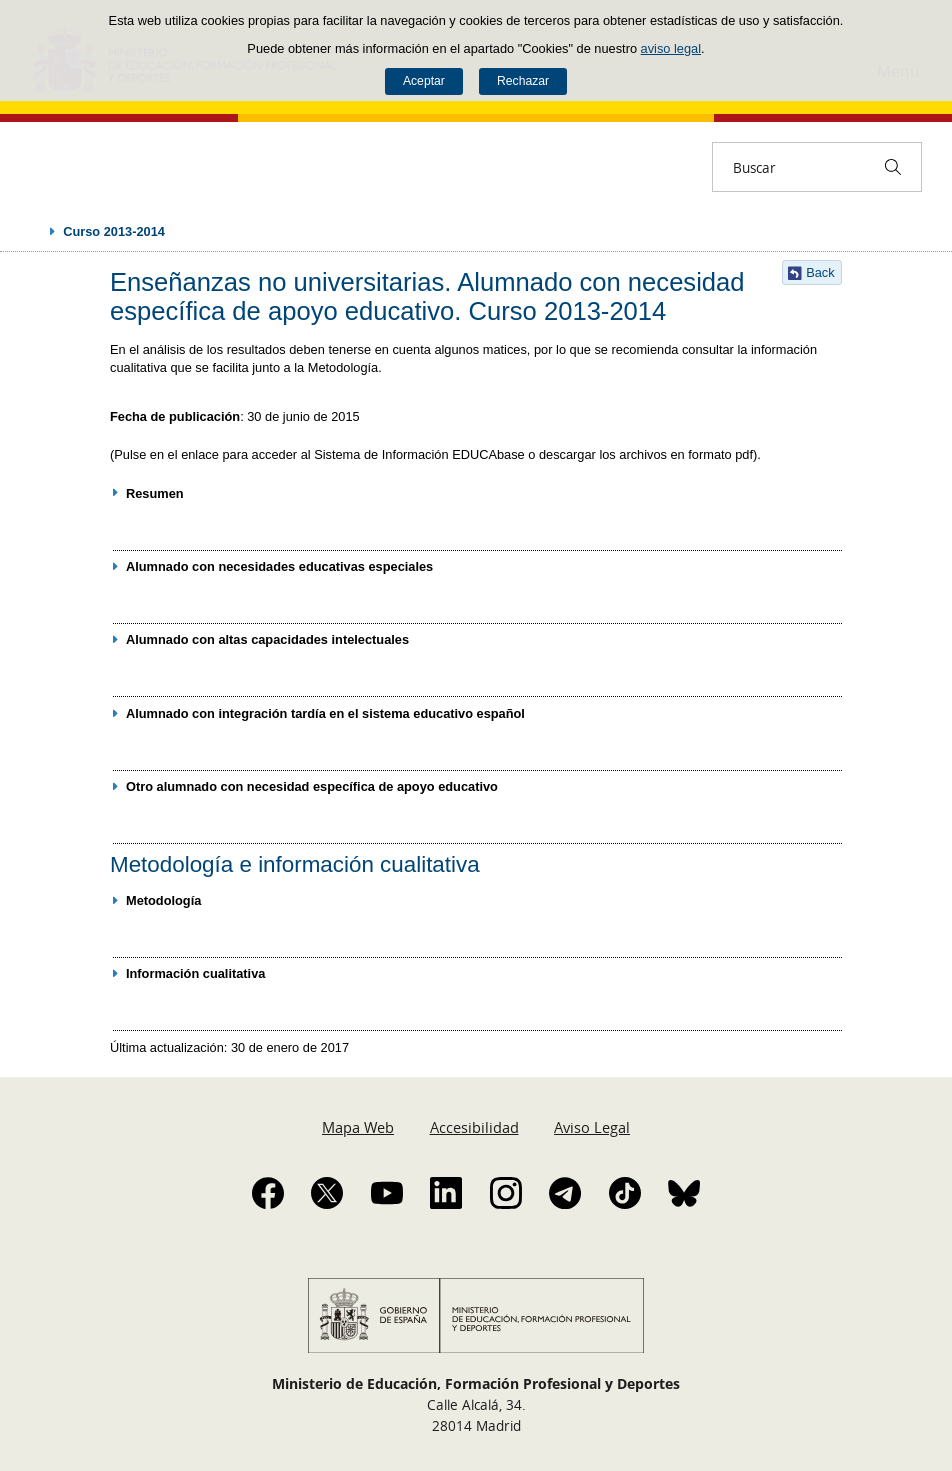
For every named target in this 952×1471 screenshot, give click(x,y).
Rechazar (523, 81)
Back (820, 272)
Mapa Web (358, 1127)
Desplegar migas (32, 231)
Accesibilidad (474, 1127)
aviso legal (671, 48)
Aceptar (424, 81)
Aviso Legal (592, 1127)
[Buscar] (893, 167)
